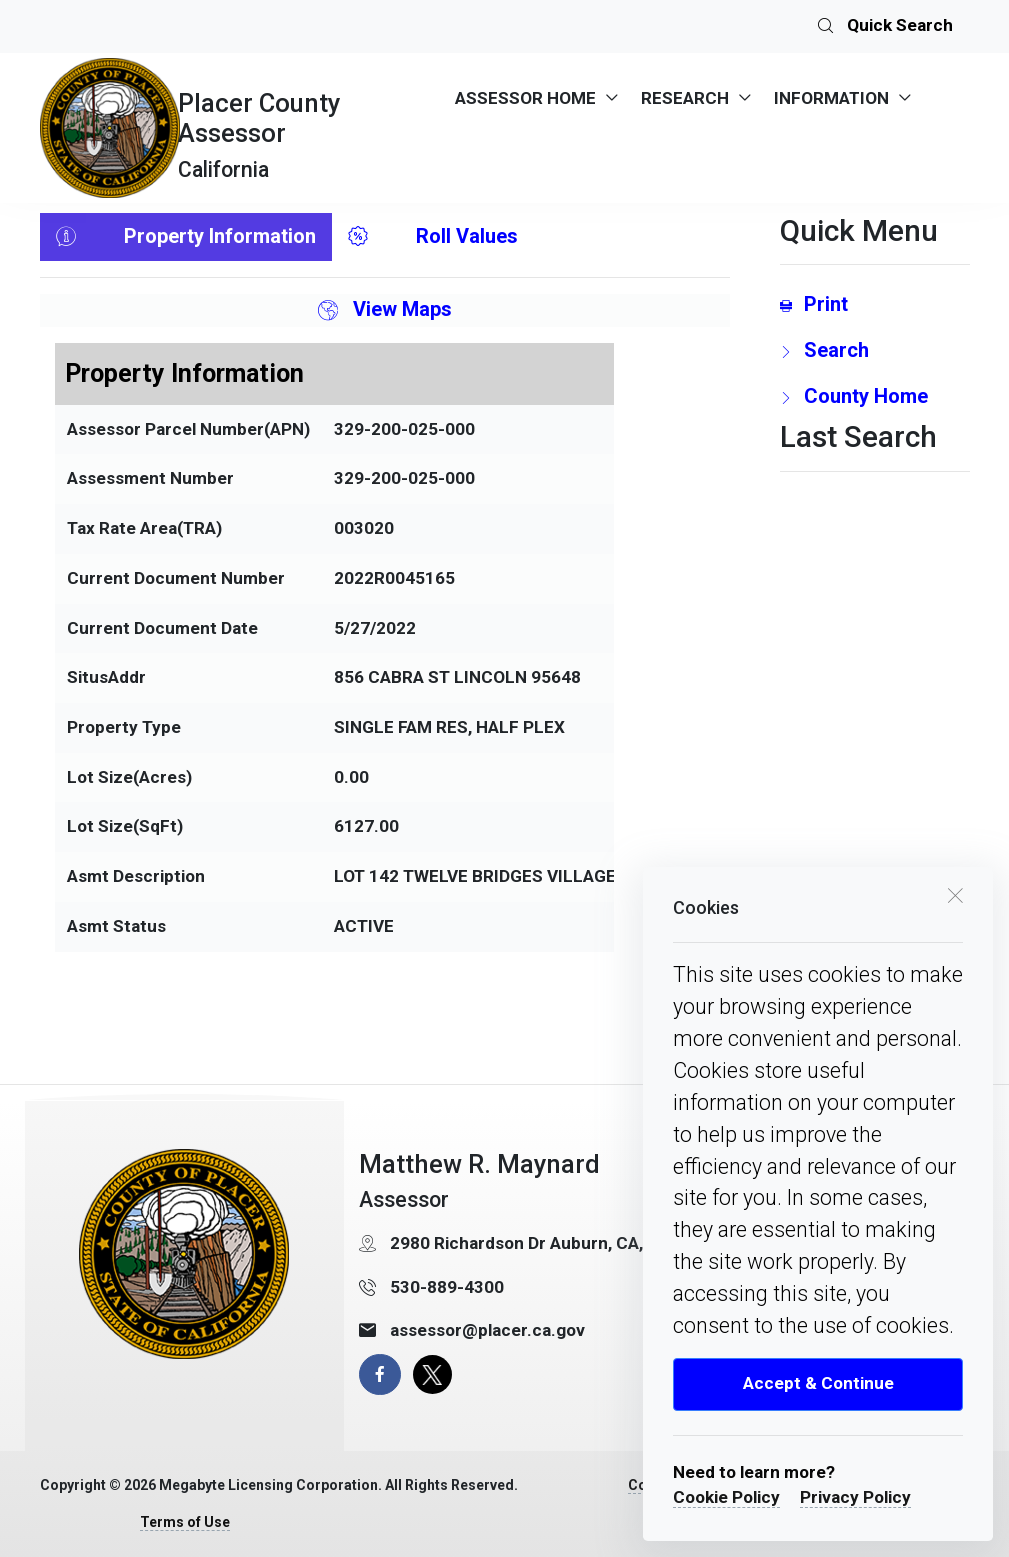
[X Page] (432, 1374)
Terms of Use (185, 1522)
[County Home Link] (875, 396)
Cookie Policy (726, 1497)
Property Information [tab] (186, 237)
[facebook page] (379, 1374)
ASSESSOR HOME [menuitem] (525, 98)
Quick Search (885, 27)
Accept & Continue (818, 1383)
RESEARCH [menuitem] (685, 98)
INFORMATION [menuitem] (831, 98)
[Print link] (875, 304)
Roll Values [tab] (433, 237)
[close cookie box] (955, 894)
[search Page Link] (875, 350)
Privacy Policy (855, 1497)
